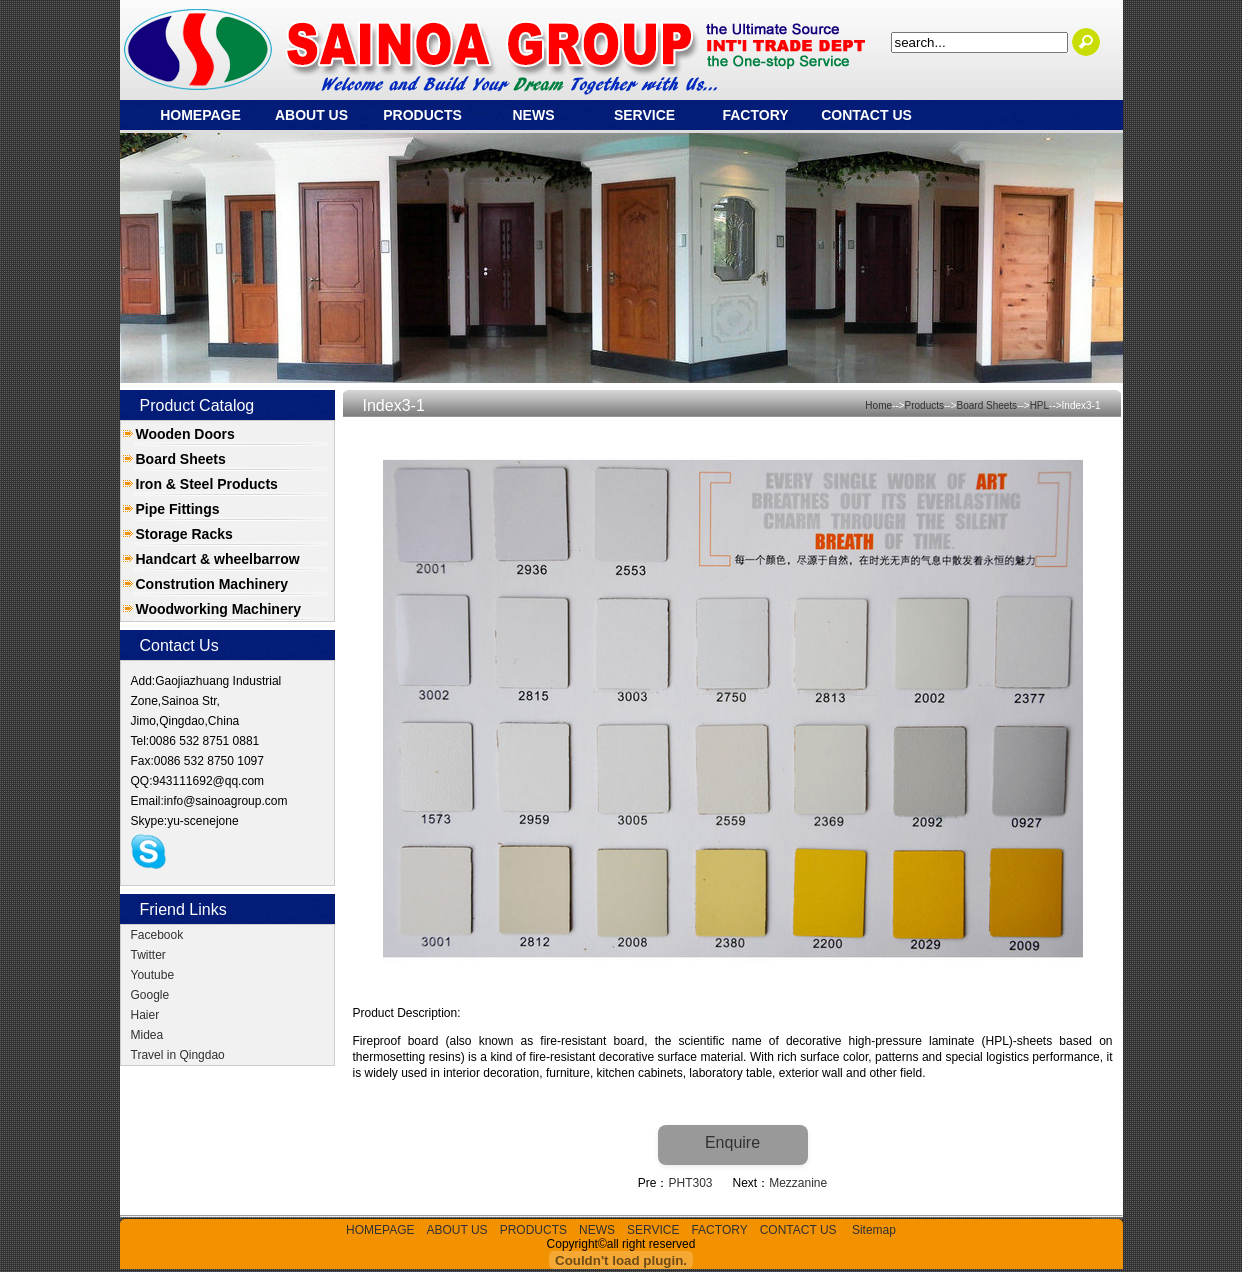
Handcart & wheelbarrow (218, 559)
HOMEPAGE (200, 115)
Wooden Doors (185, 434)
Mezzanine (798, 1183)
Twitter (148, 955)
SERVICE (644, 115)
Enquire (732, 1142)
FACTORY (755, 115)
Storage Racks (184, 534)
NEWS (534, 115)
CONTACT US (866, 115)
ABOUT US (311, 115)
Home (878, 405)
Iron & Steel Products (207, 484)
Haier (145, 1015)
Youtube (153, 975)
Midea (147, 1035)
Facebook (157, 935)
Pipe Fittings (178, 509)
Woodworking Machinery (218, 609)
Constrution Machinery (212, 584)
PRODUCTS (422, 115)
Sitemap (874, 1230)
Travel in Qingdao (178, 1055)
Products (924, 405)
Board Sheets (181, 459)
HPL (1039, 405)
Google (150, 995)
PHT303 (690, 1183)
